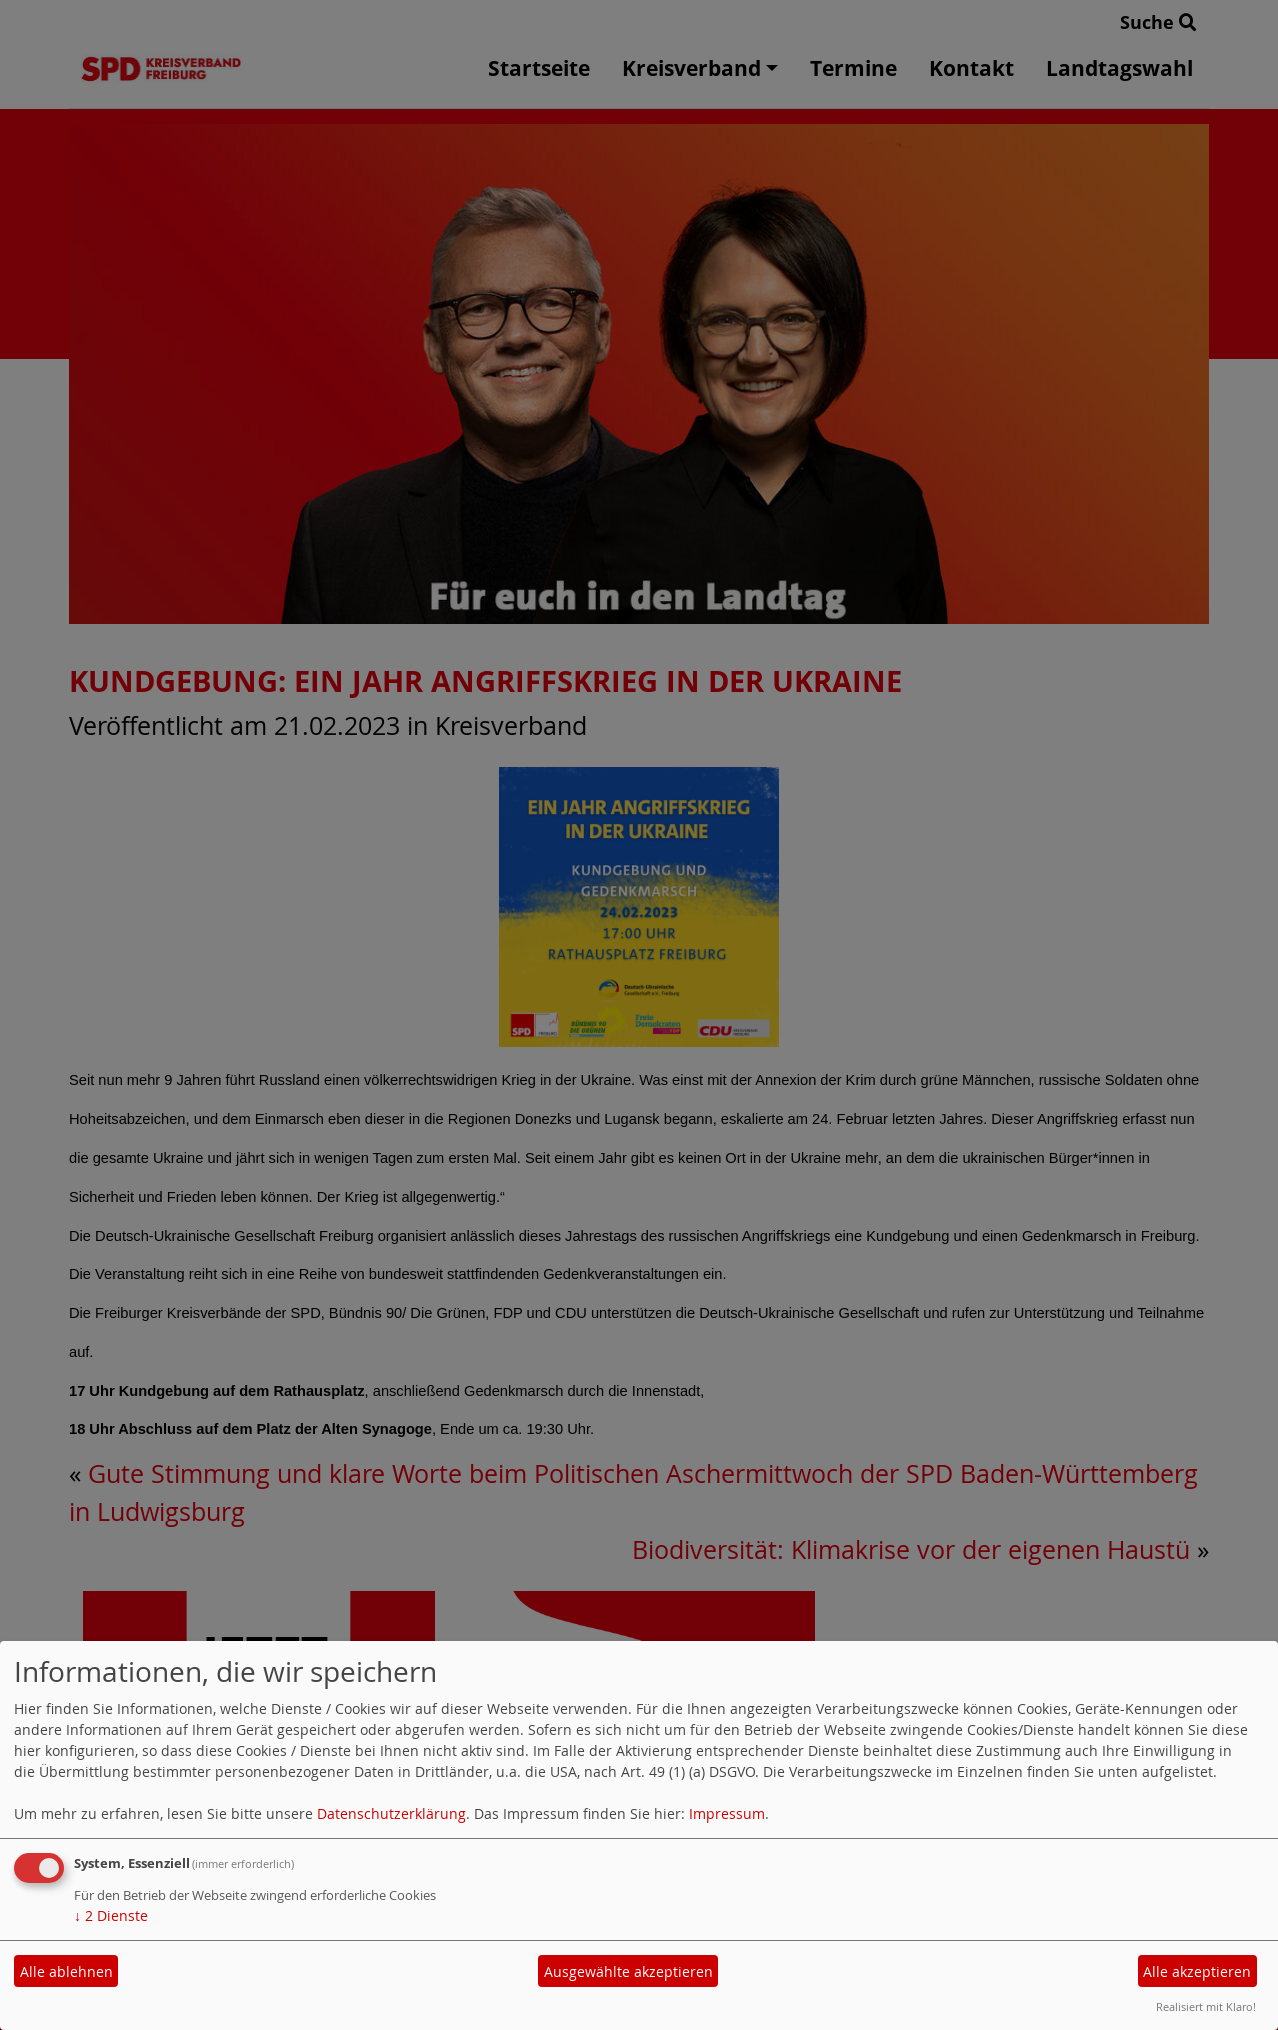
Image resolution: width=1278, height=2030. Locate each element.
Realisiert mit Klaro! (1206, 2006)
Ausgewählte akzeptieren (628, 1971)
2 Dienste (111, 1915)
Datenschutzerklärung (391, 1813)
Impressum (727, 1813)
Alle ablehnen (66, 1971)
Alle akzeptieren (1197, 1971)
